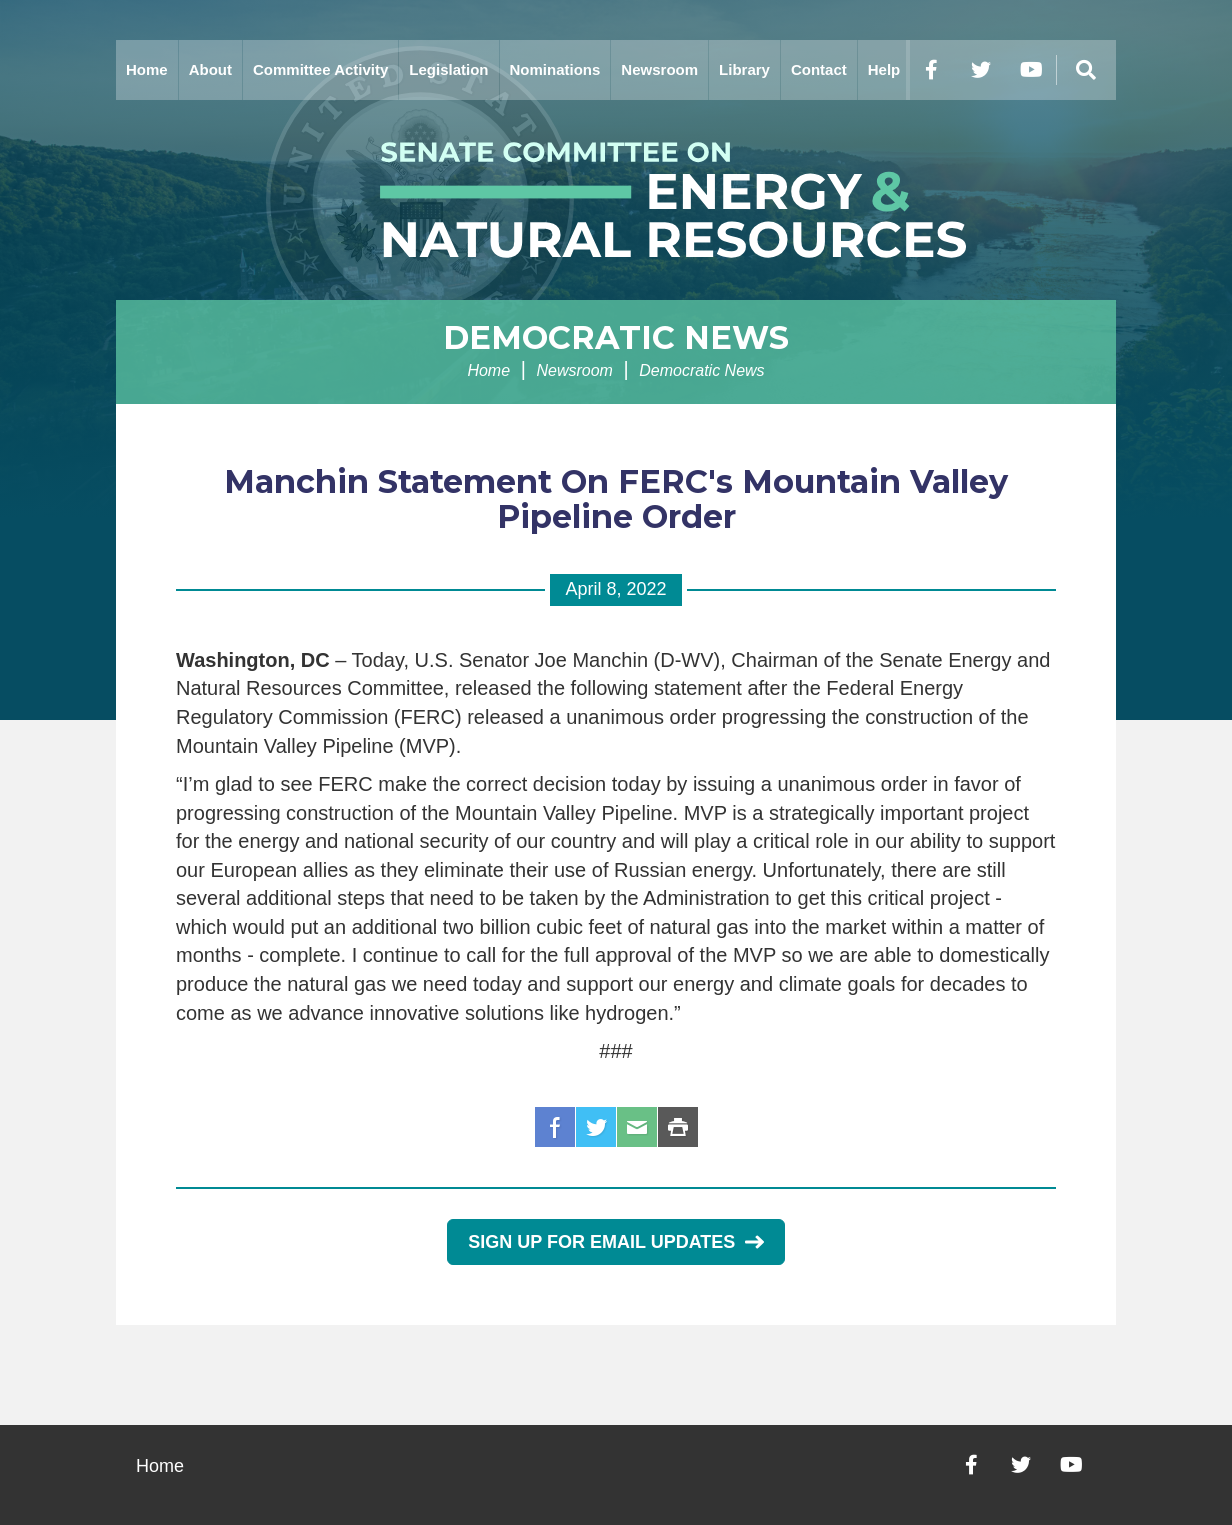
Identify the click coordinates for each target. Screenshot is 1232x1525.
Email (637, 1127)
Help (884, 69)
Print (678, 1127)
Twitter (596, 1127)
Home (147, 69)
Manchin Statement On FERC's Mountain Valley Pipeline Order (616, 499)
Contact (819, 69)
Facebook (555, 1127)
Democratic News (616, 337)
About (210, 69)
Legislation (448, 69)
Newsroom (659, 69)
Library (744, 69)
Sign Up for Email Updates (615, 1242)
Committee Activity (320, 69)
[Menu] (1086, 70)
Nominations (555, 69)
